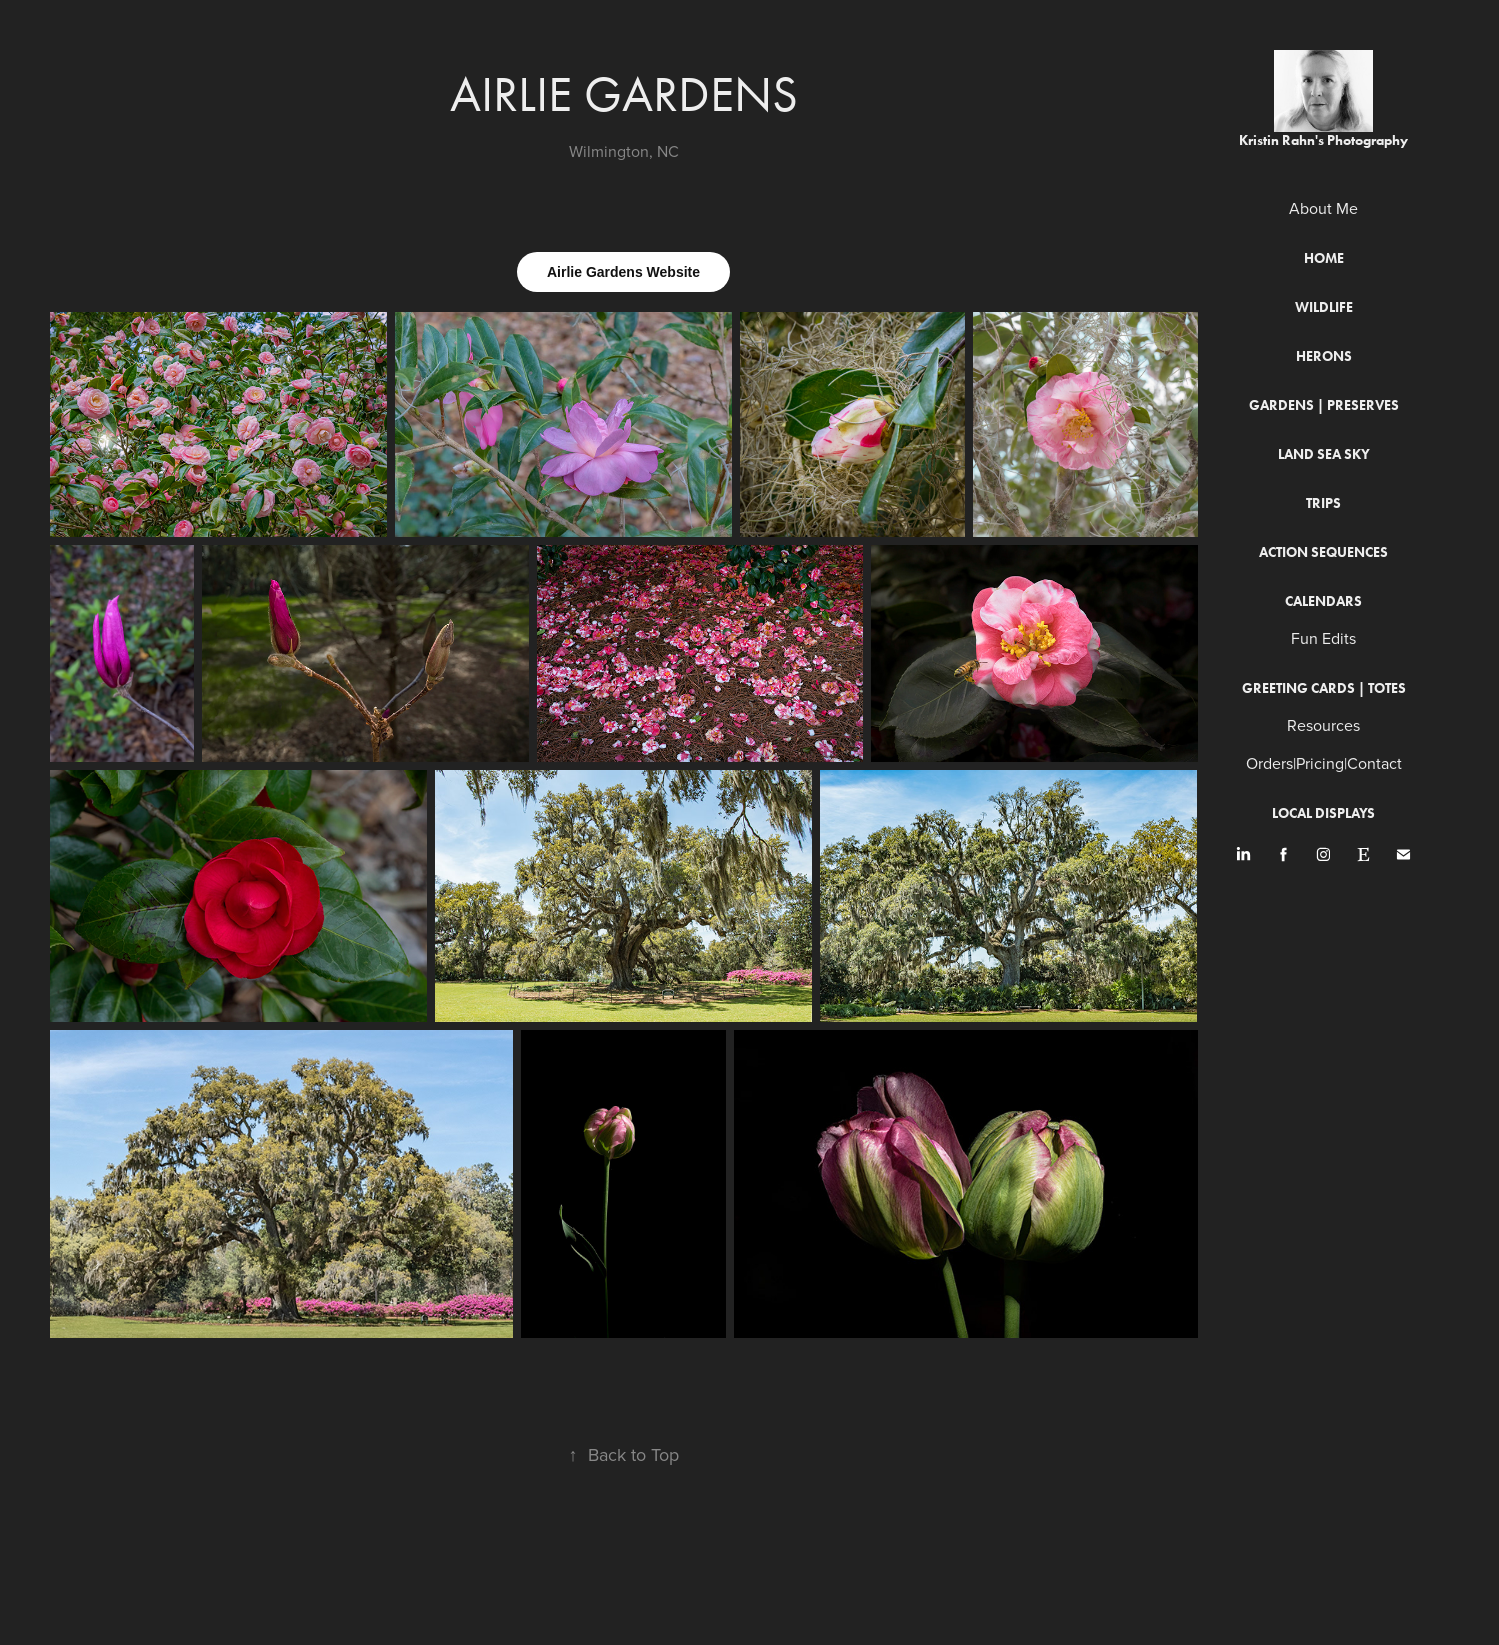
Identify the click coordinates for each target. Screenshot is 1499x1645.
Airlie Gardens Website (623, 272)
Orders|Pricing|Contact (1324, 763)
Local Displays (1323, 813)
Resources (1323, 725)
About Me (1323, 208)
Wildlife (1324, 307)
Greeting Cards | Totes (1324, 688)
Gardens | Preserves (1324, 405)
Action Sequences (1323, 552)
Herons (1324, 356)
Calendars (1323, 601)
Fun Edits (1323, 638)
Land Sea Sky (1324, 454)
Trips (1323, 503)
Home (1324, 258)
